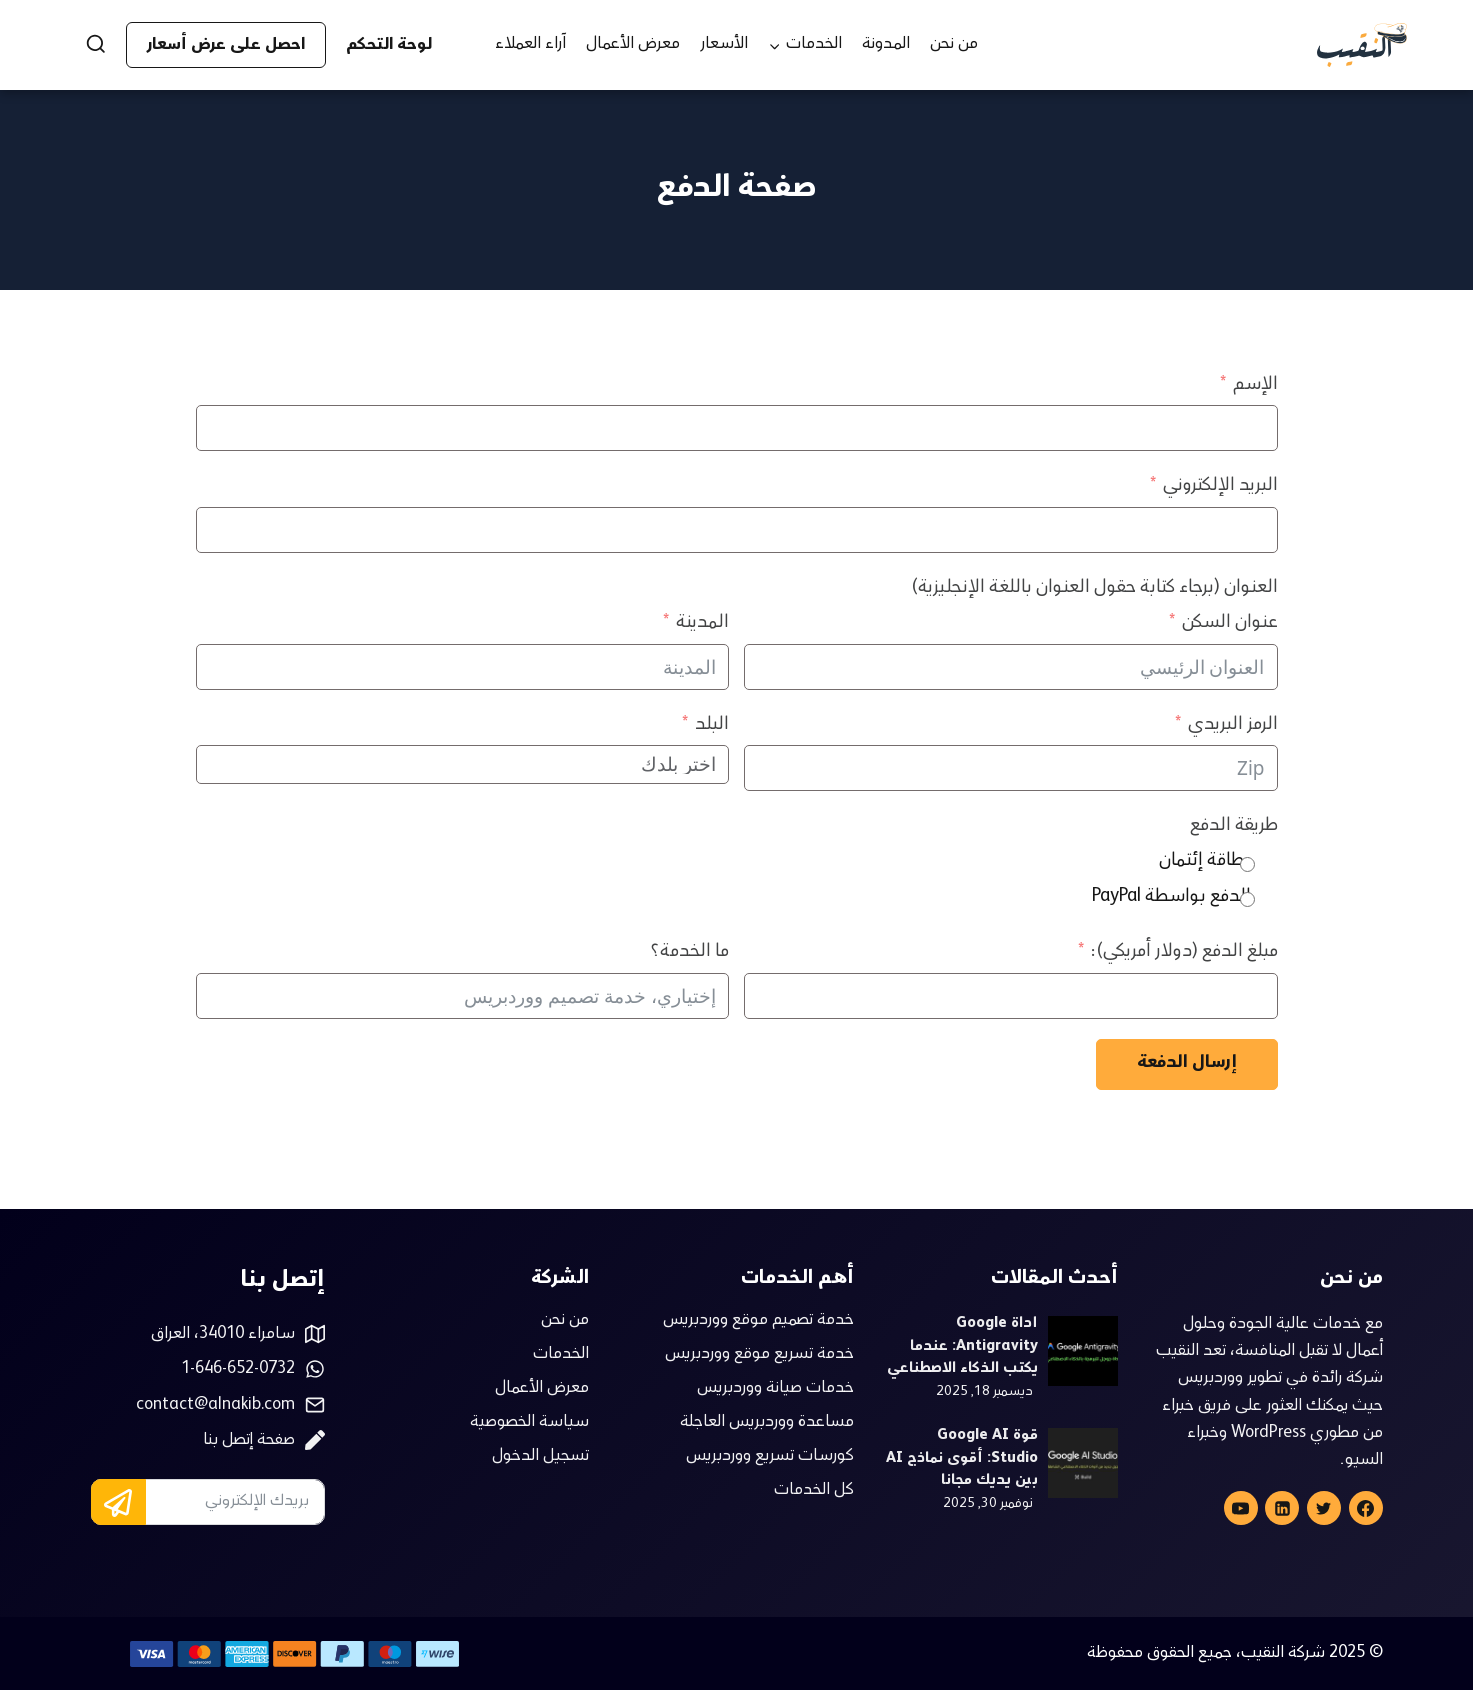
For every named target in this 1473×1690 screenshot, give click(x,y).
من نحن (954, 44)
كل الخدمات (814, 1491)
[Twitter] (1324, 1508)
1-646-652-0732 (238, 1369)
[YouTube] (1241, 1508)
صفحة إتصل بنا (249, 1440)
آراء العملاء (530, 44)
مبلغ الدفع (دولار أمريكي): (1184, 952)
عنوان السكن (1230, 623)
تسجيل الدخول (540, 1457)
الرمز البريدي (1233, 725)
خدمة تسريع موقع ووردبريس (759, 1355)
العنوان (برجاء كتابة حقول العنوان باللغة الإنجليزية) (1094, 588)
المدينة (702, 623)
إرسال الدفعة (1187, 1063)
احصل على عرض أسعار (226, 45)
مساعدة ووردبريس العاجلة (767, 1423)
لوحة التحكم (389, 46)
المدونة (886, 44)
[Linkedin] (1282, 1508)
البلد (712, 725)
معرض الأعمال (633, 44)
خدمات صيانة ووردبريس (775, 1389)
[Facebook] (1366, 1508)
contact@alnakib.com (215, 1405)
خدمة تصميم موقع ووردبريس (758, 1321)
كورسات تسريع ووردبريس (770, 1457)
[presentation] (1083, 1351)
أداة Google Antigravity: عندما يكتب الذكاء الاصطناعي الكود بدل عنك (962, 1347)
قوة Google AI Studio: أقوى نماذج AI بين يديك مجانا (962, 1459)
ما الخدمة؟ (689, 952)
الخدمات (561, 1355)
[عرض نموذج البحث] (87, 45)
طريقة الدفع (1234, 826)
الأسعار (724, 44)
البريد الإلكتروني (1220, 486)
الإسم (1255, 385)
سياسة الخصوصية (529, 1423)
